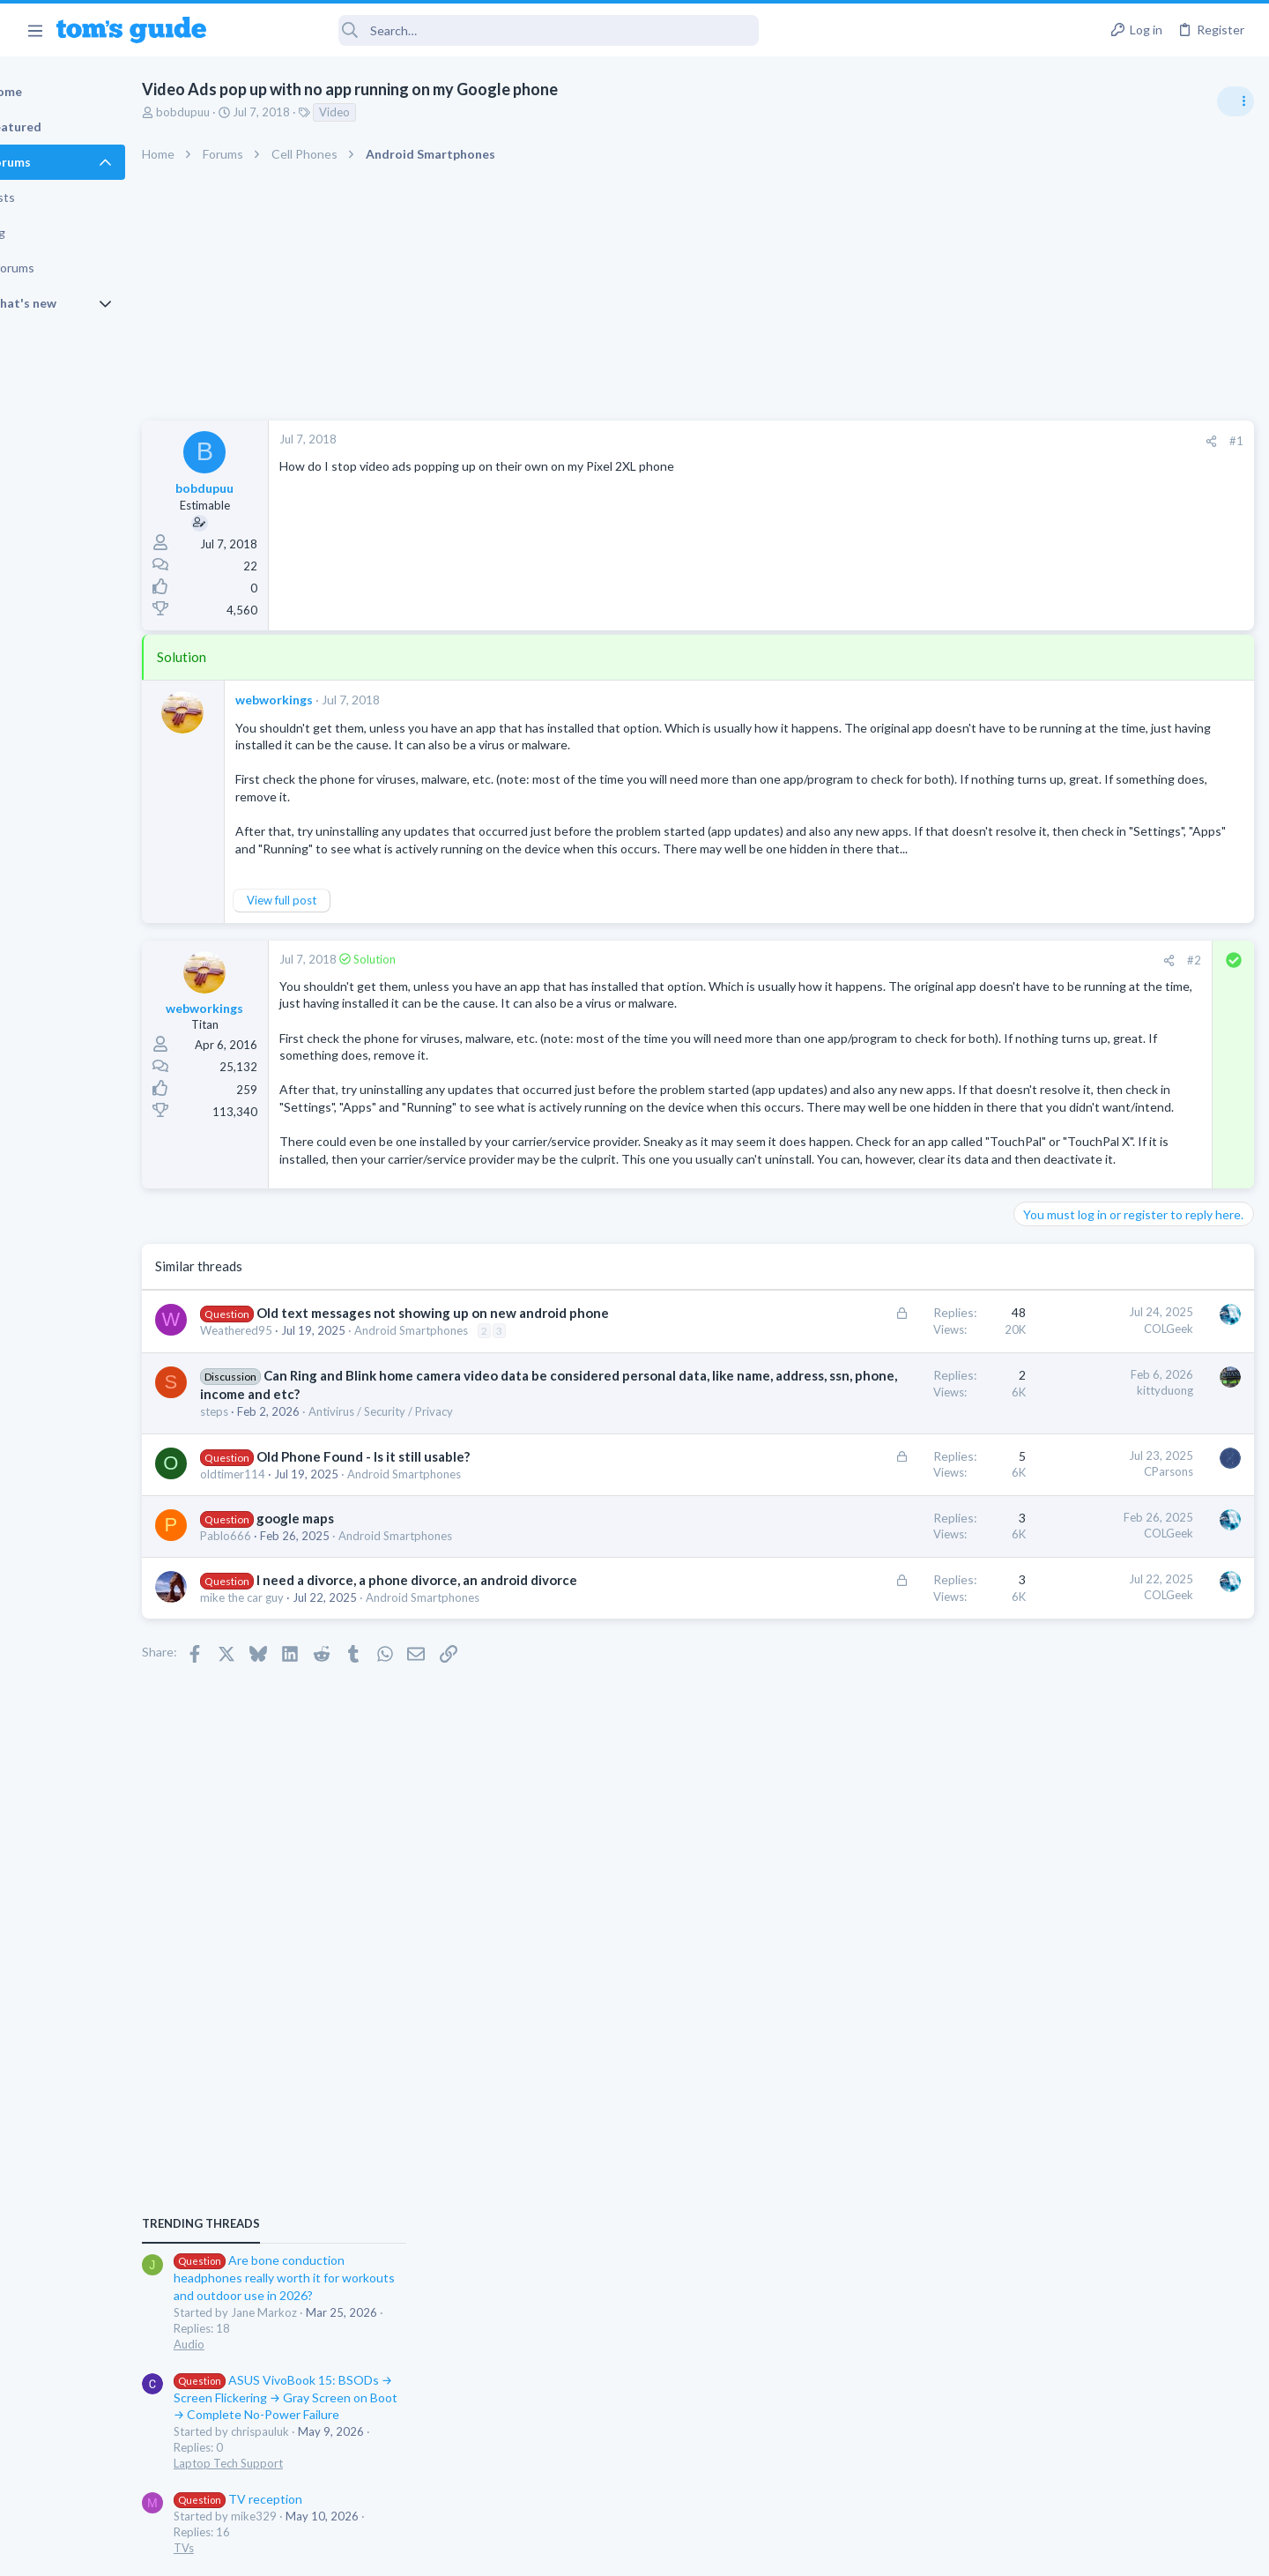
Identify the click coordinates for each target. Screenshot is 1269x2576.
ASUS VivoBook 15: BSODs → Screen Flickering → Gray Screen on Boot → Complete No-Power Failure (1131, 1132)
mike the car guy (303, 1725)
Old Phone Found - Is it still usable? (424, 1565)
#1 (952, 441)
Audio (1034, 1079)
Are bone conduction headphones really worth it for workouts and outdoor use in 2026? (1129, 1013)
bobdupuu (244, 112)
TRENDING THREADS (1046, 958)
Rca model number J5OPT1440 (1132, 1505)
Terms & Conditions (801, 2551)
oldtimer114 (293, 1582)
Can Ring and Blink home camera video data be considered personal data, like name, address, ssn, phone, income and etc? (434, 1484)
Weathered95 (297, 1421)
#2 (909, 964)
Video (395, 112)
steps (275, 1521)
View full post (342, 904)
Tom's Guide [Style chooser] (1126, 2429)
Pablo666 (286, 1645)
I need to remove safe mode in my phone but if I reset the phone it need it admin (1133, 1608)
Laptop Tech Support (1073, 1199)
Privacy (680, 2551)
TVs (1029, 1284)
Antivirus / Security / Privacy (441, 1521)
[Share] (927, 441)
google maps (356, 1626)
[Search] (494, 30)
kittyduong (880, 1481)
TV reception (1083, 1233)
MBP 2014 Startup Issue (1114, 1318)
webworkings (335, 699)
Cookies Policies (568, 2551)
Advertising (444, 2551)
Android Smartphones (472, 1421)
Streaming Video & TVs (1078, 1555)
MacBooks (1046, 1368)
